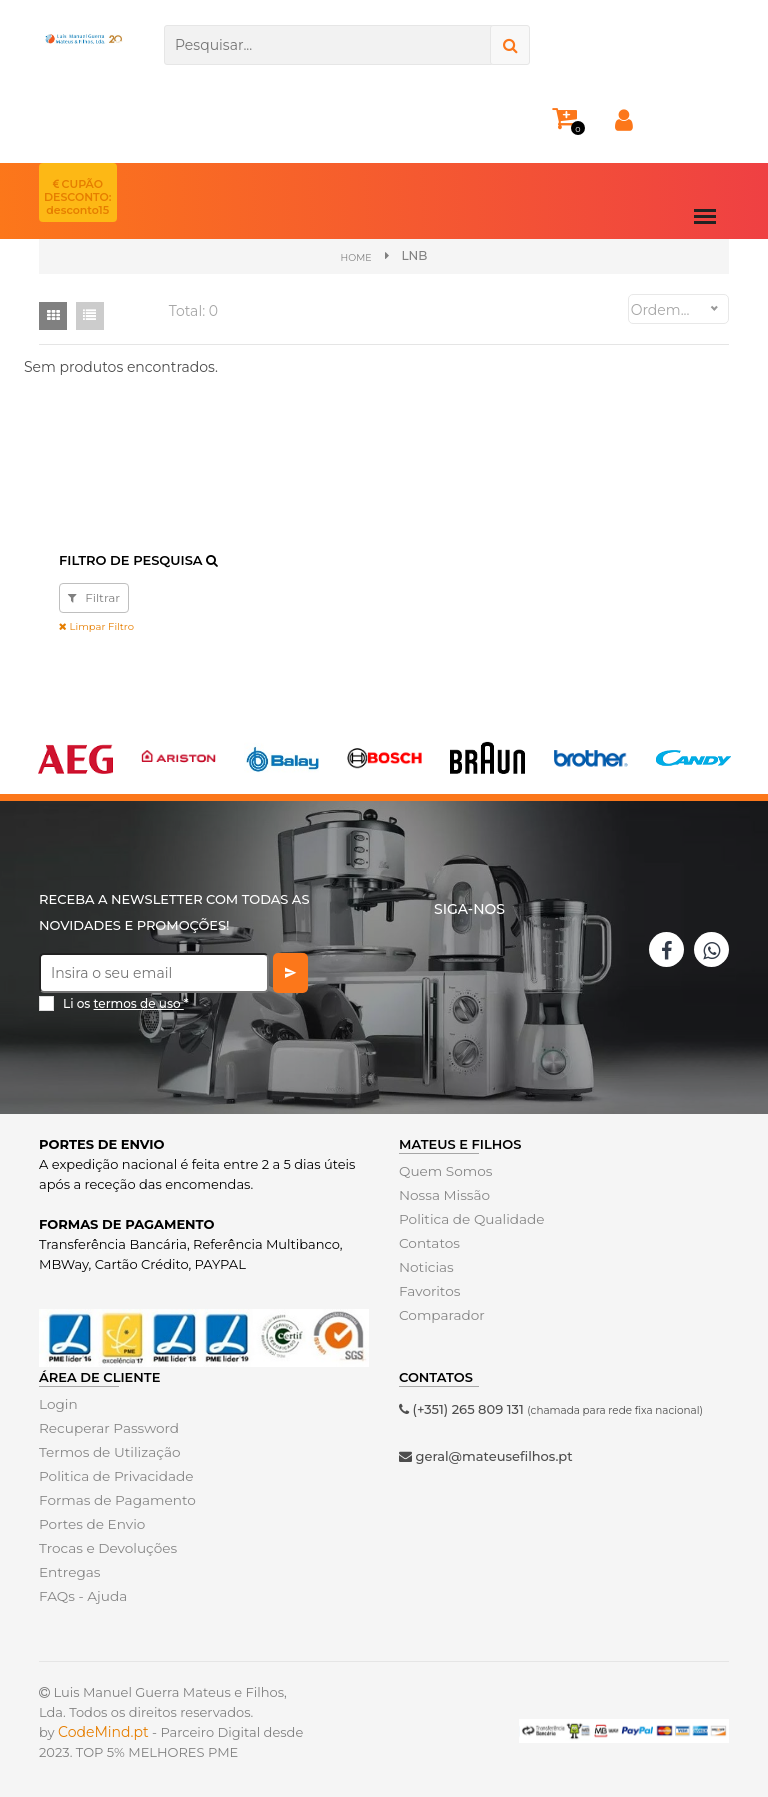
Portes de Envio (89, 1523)
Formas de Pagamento (114, 1499)
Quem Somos (443, 1170)
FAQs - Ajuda (81, 1595)
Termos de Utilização (106, 1451)
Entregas (68, 1571)
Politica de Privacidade (112, 1475)
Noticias (425, 1266)
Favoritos (428, 1290)
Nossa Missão (442, 1194)
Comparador (440, 1314)
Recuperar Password (106, 1427)
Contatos (428, 1242)
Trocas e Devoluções (105, 1547)
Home (355, 256)
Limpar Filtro (96, 625)
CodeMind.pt (103, 1731)
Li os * (126, 1002)
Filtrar (94, 596)
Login (57, 1403)
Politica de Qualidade (468, 1218)
